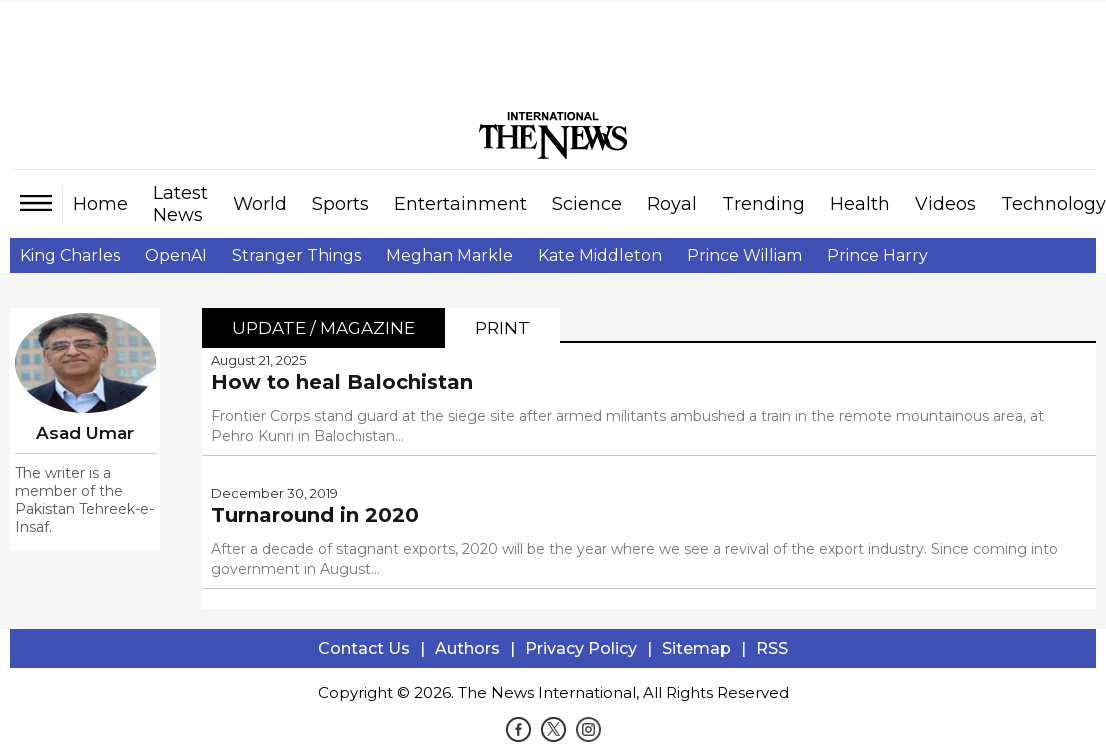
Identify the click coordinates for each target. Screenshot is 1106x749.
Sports (340, 204)
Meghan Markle (449, 255)
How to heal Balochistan (342, 382)
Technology (1053, 204)
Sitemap (696, 648)
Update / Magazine (323, 328)
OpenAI (176, 255)
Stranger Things (296, 255)
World (260, 204)
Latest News (180, 204)
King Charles (70, 255)
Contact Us (364, 648)
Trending (763, 204)
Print (502, 328)
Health (860, 204)
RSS (772, 648)
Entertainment (460, 204)
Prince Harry (877, 255)
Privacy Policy (581, 648)
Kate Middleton (600, 255)
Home (100, 204)
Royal (672, 204)
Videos (945, 204)
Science (587, 204)
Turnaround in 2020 (315, 515)
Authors (467, 648)
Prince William (744, 255)
